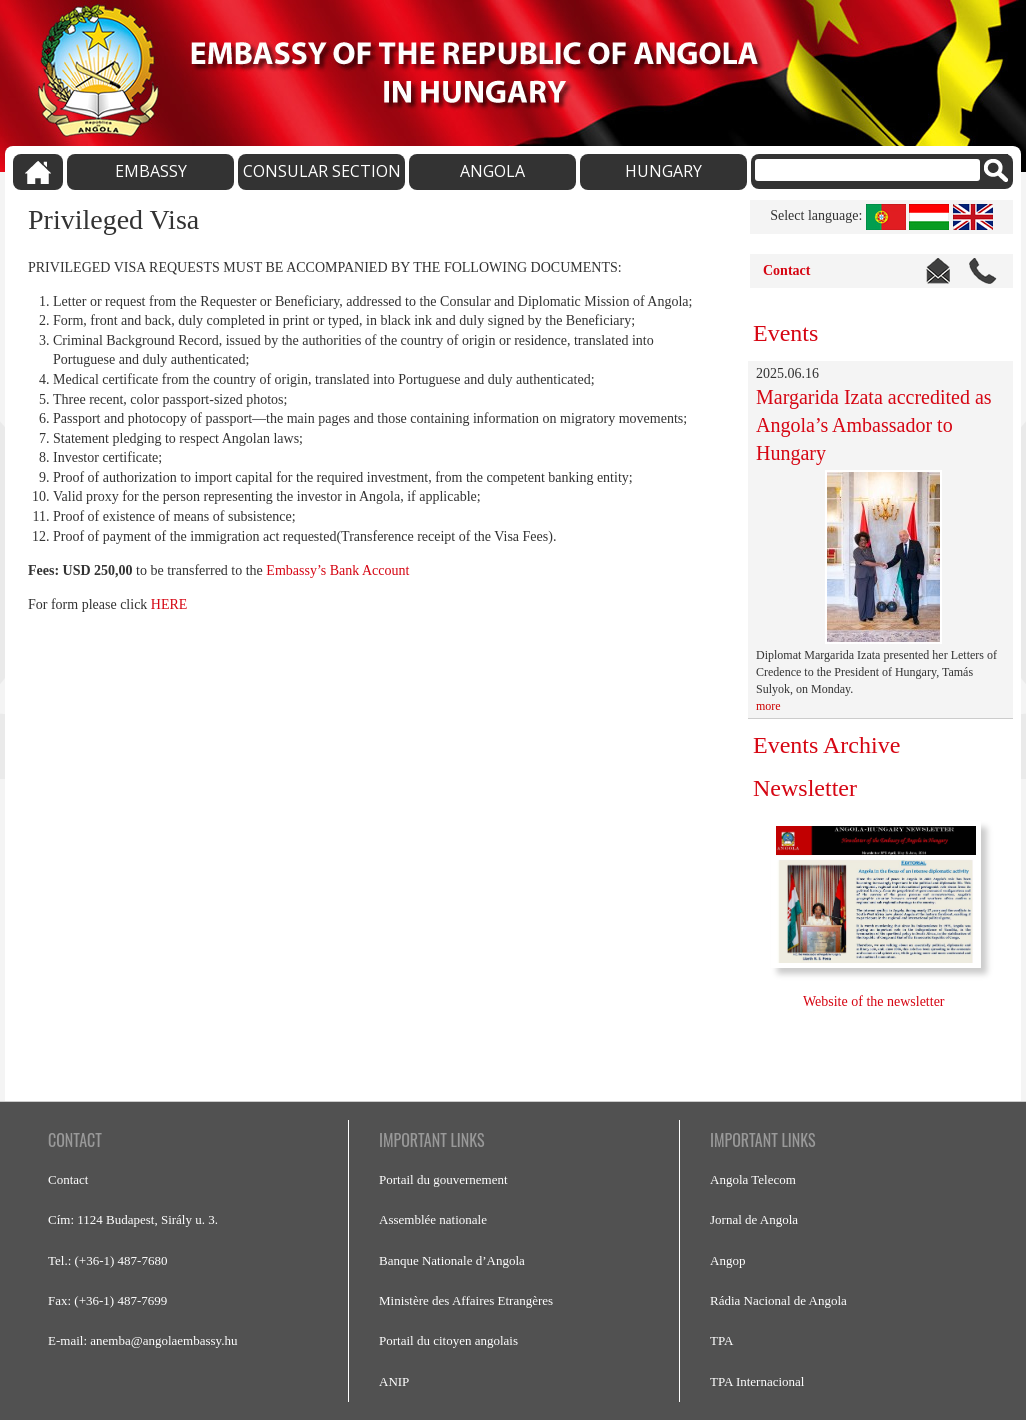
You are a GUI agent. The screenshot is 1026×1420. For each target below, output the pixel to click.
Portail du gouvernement (443, 1179)
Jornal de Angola (754, 1219)
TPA (721, 1340)
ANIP (394, 1381)
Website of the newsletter (875, 1001)
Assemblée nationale (433, 1219)
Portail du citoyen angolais (448, 1340)
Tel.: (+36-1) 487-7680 (107, 1260)
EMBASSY (151, 171)
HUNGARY (663, 171)
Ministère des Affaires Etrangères (466, 1300)
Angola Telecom (753, 1179)
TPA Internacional (757, 1381)
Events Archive (826, 745)
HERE (169, 604)
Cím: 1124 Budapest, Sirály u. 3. (133, 1219)
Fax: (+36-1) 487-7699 (107, 1300)
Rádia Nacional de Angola (778, 1300)
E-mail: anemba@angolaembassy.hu (142, 1340)
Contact (786, 270)
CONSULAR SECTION (322, 171)
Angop (727, 1260)
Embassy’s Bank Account (337, 570)
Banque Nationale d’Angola (452, 1260)
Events (785, 333)
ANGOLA (492, 171)
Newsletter (805, 788)
